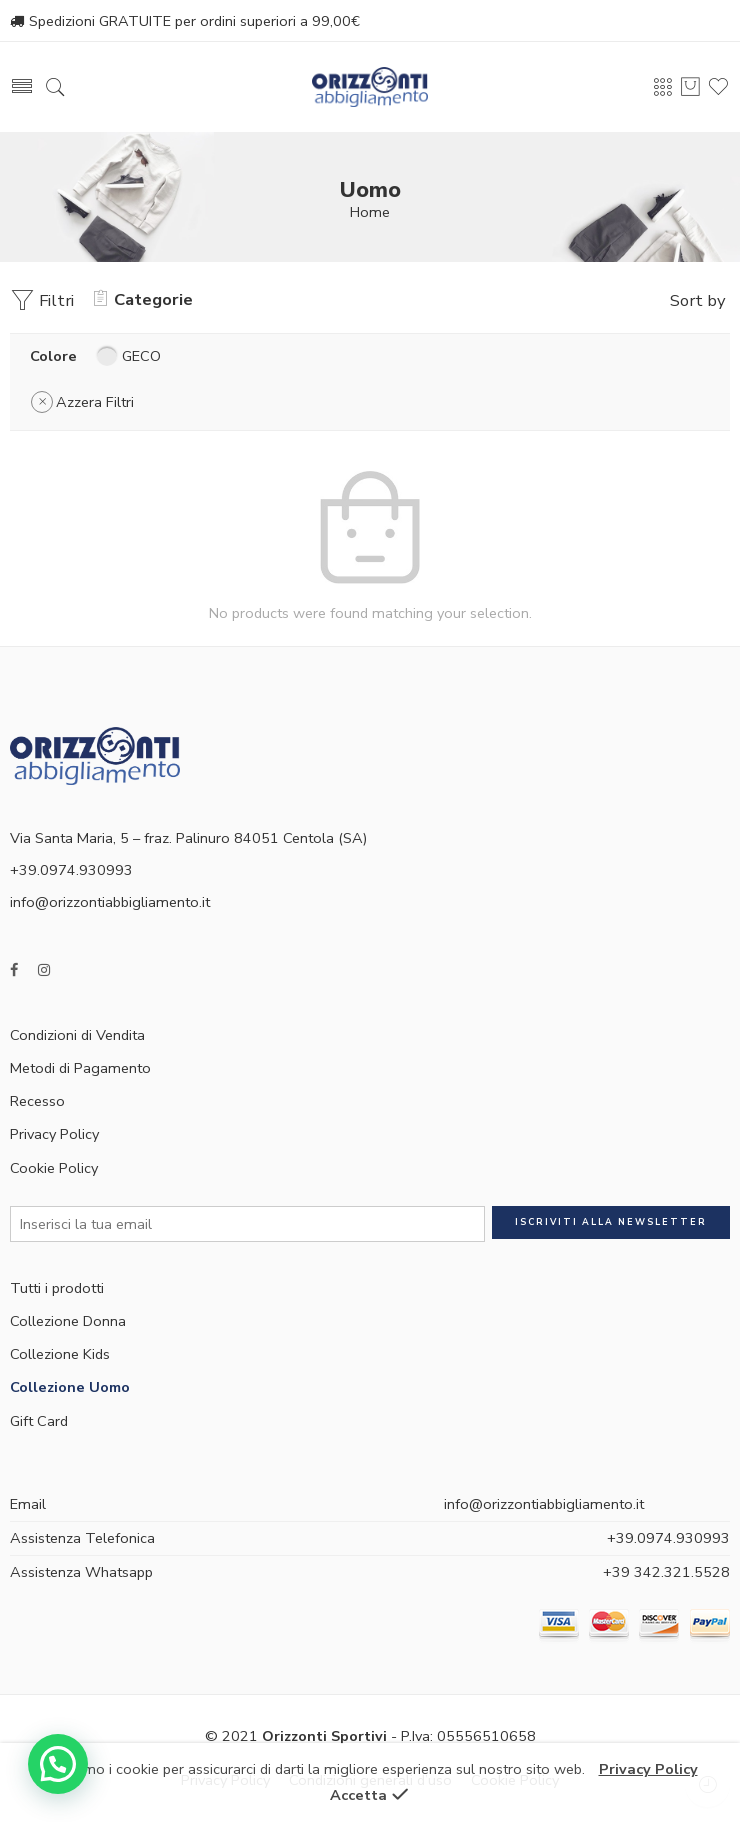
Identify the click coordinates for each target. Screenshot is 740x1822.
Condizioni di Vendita (77, 1035)
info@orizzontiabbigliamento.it (110, 902)
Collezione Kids (60, 1354)
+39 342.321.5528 (666, 1572)
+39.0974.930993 (668, 1538)
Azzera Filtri (95, 402)
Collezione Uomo (70, 1387)
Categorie (143, 299)
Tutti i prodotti (57, 1288)
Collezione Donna (68, 1321)
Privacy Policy (54, 1134)
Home (370, 212)
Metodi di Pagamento (80, 1068)
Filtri (42, 300)
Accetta (358, 1795)
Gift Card (39, 1421)
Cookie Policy (54, 1168)
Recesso (37, 1101)
